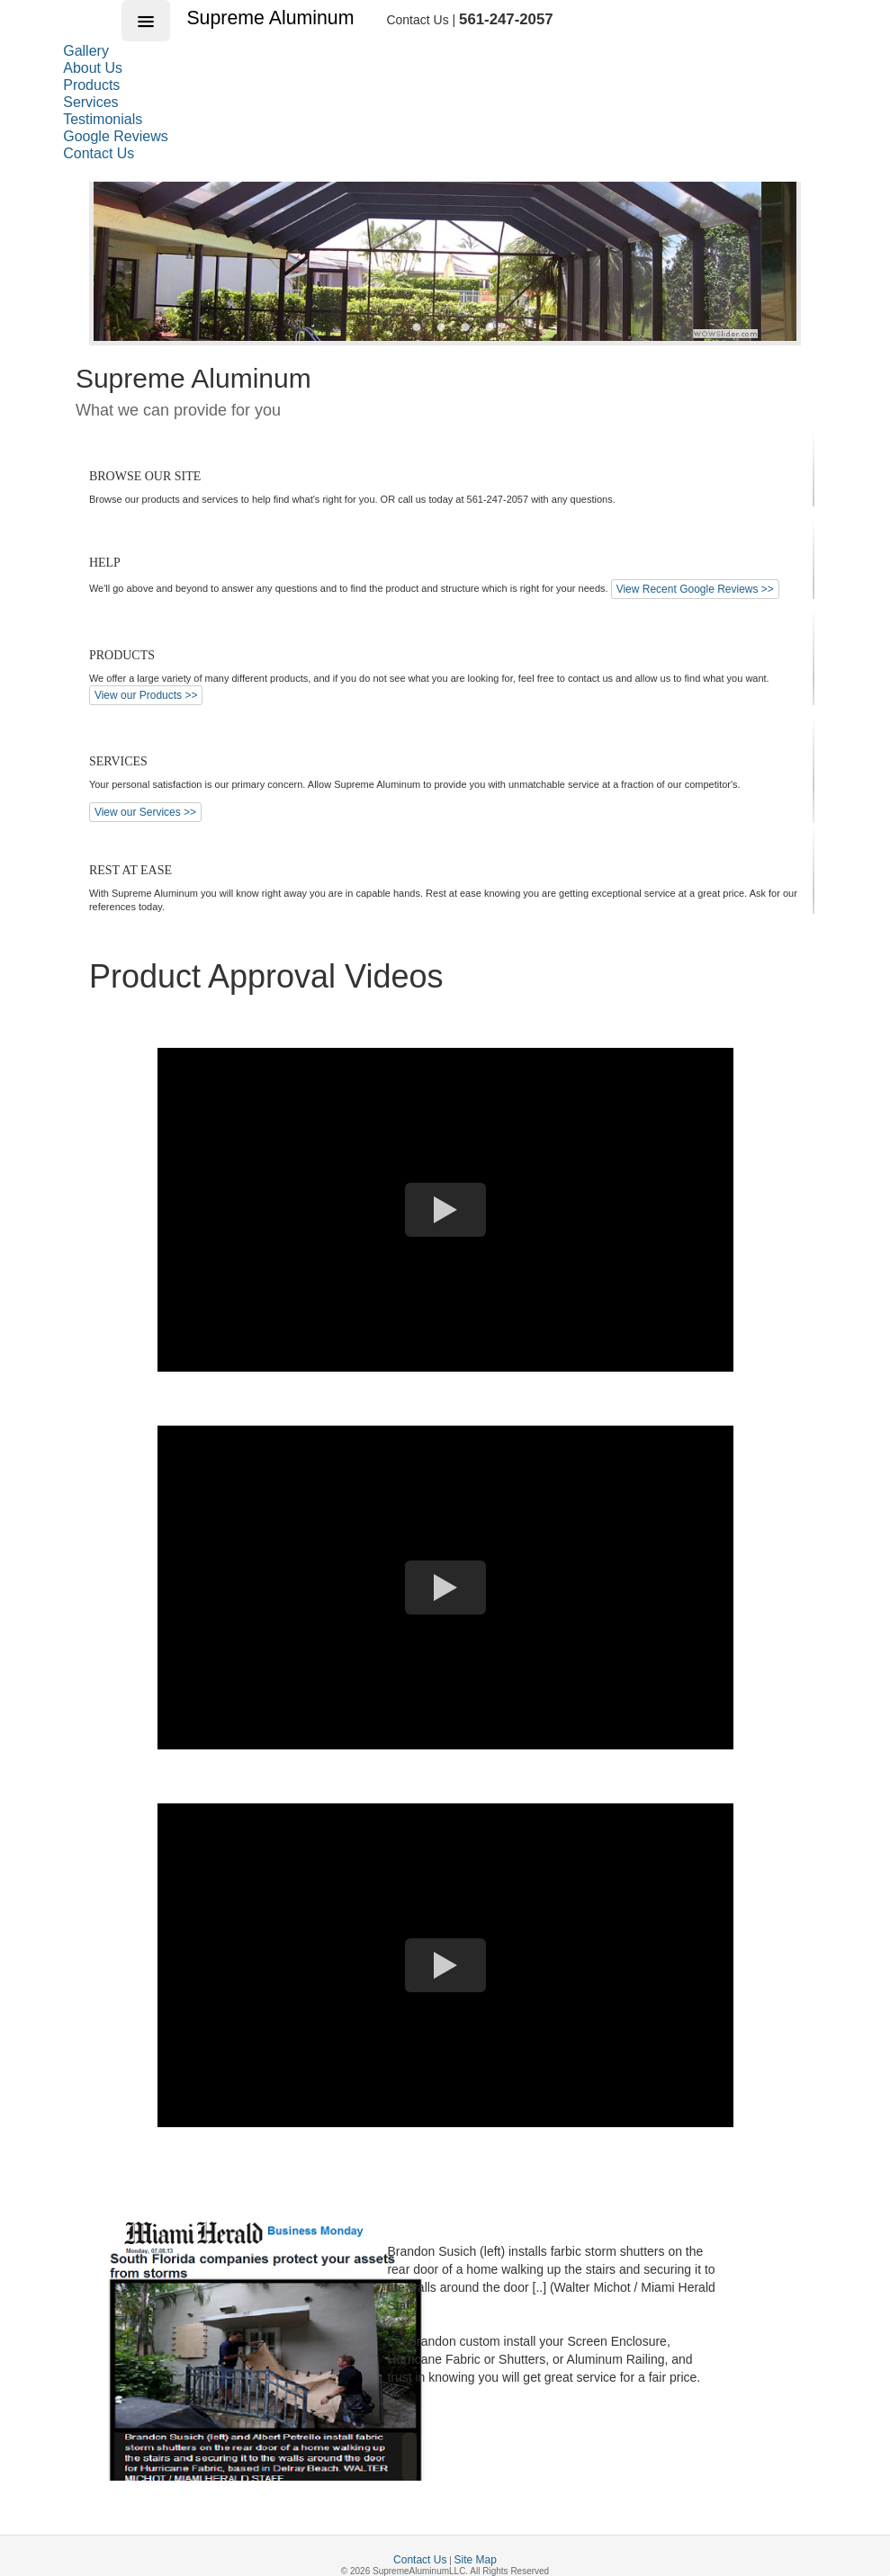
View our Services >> (145, 812)
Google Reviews (115, 136)
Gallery (86, 50)
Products (91, 85)
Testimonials (102, 119)
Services (90, 102)
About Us (92, 68)
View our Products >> (146, 695)
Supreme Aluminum (272, 18)
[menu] (133, 102)
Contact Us (98, 153)
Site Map (475, 2560)
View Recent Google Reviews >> (695, 589)
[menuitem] (133, 50)
